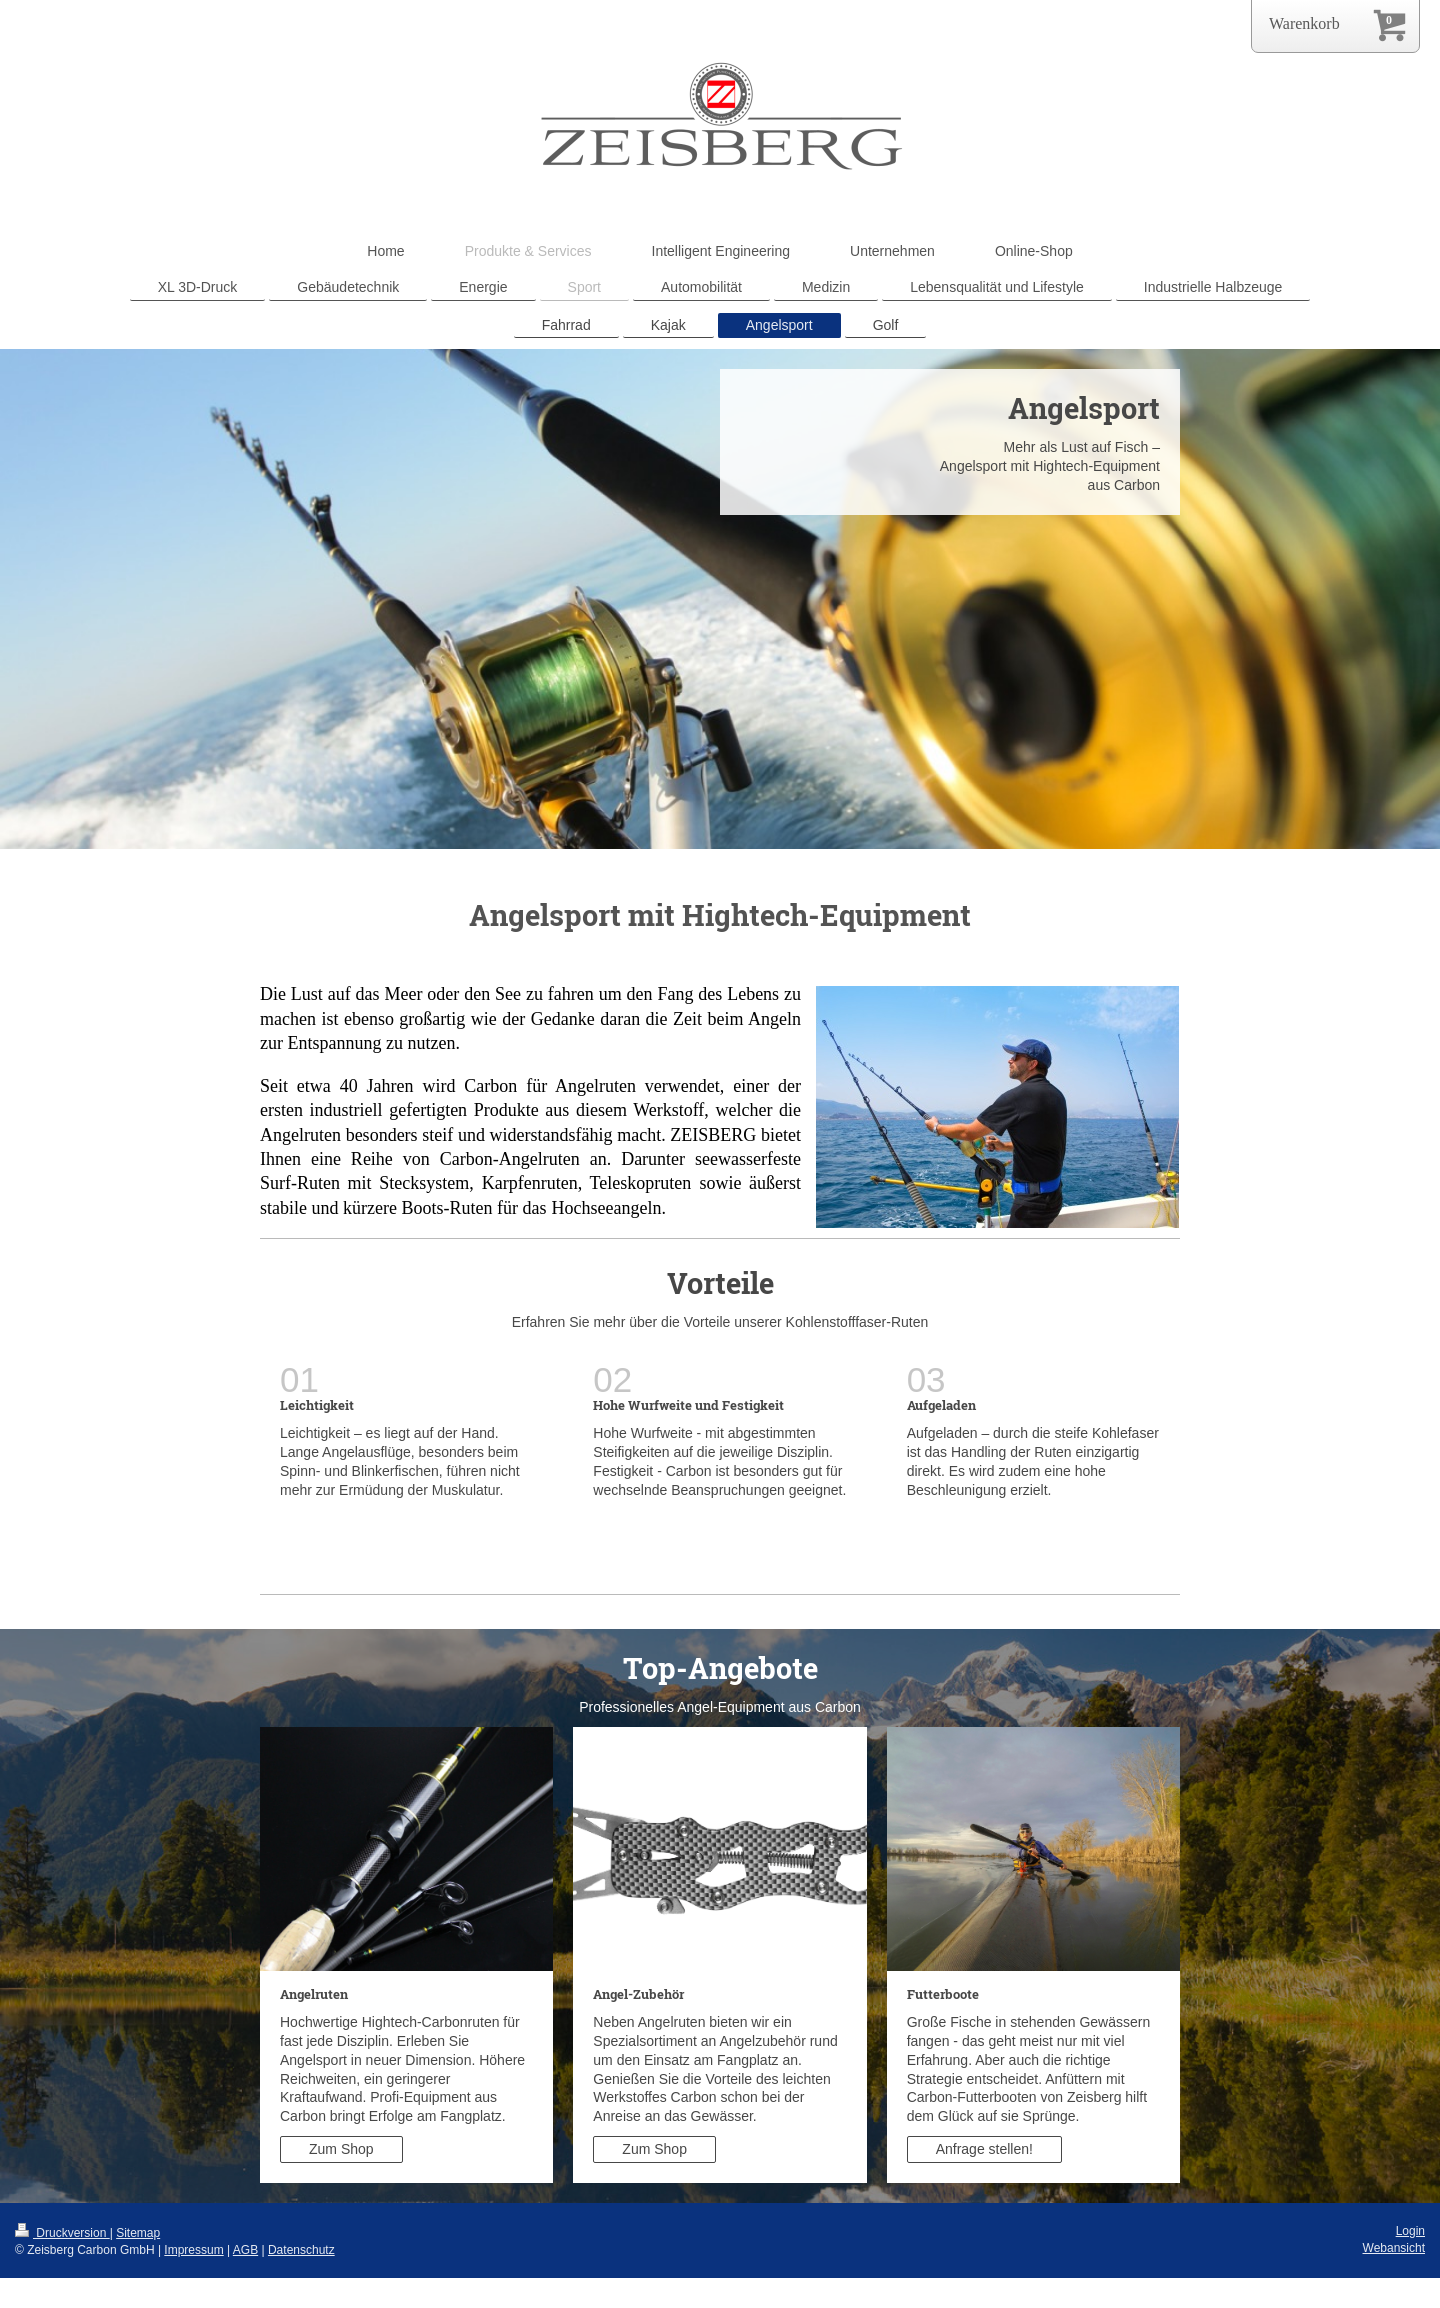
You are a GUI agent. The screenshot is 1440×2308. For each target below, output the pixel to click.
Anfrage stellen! (984, 2149)
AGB (245, 2250)
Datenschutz (301, 2250)
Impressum (193, 2250)
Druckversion (62, 2233)
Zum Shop (341, 2149)
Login (1410, 2231)
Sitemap (138, 2233)
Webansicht (1394, 2248)
